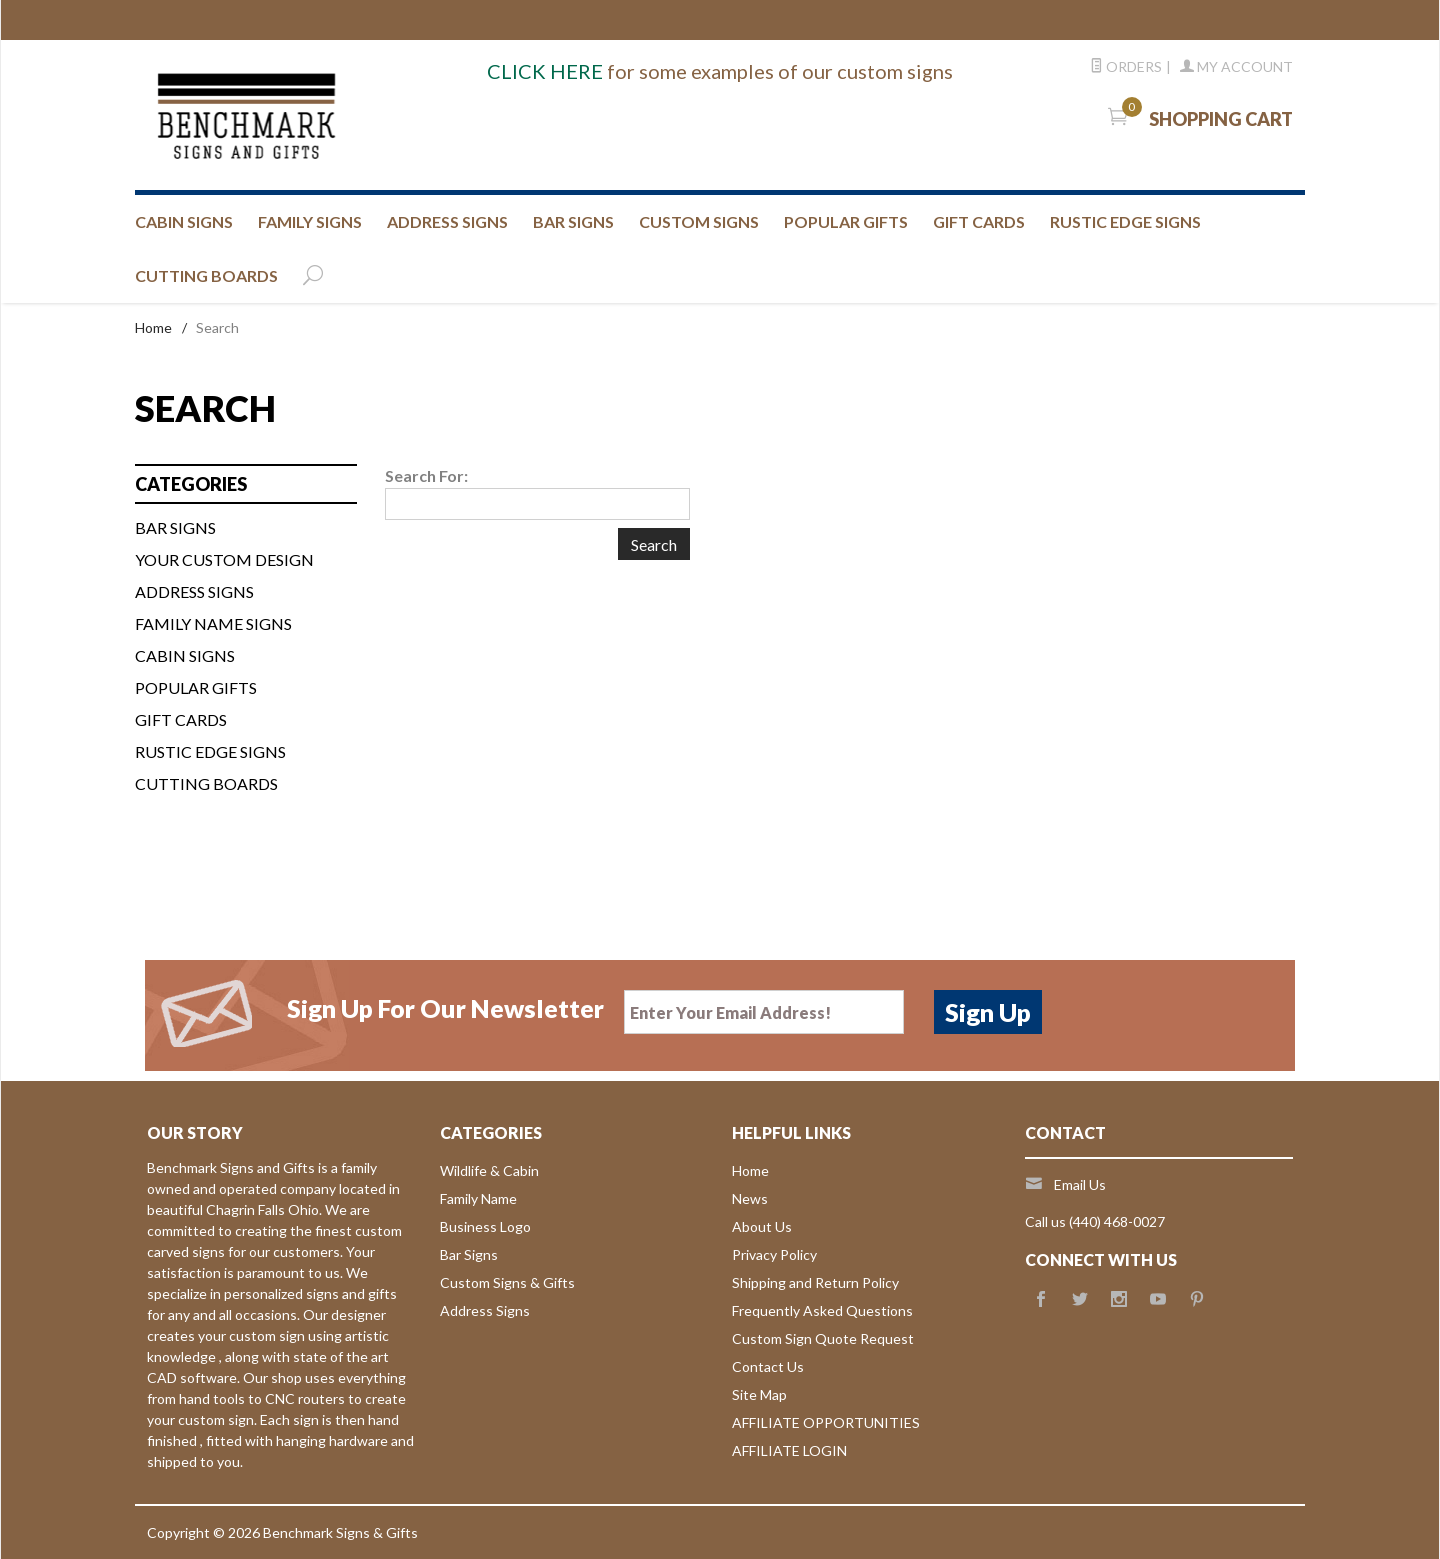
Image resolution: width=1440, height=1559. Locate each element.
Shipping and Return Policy (815, 1282)
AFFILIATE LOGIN (789, 1450)
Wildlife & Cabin (489, 1170)
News (750, 1198)
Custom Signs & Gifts (507, 1282)
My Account (1236, 66)
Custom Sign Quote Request (823, 1338)
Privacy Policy (774, 1254)
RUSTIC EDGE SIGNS (1125, 221)
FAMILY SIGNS (310, 221)
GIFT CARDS (979, 221)
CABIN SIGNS (184, 221)
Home (153, 327)
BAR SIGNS (573, 221)
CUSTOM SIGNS (699, 221)
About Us (762, 1226)
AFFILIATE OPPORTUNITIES (826, 1422)
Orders (1126, 66)
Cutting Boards (206, 783)
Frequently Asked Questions (822, 1310)
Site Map (759, 1394)
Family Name (478, 1198)
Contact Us (768, 1366)
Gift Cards (181, 719)
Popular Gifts (846, 221)
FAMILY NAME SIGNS (213, 623)
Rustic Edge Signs (210, 751)
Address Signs (485, 1310)
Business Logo (485, 1226)
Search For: (426, 475)
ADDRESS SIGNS (447, 221)
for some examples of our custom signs (720, 71)
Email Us (1080, 1184)
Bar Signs (469, 1254)
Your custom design (224, 559)
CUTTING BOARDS (206, 275)
